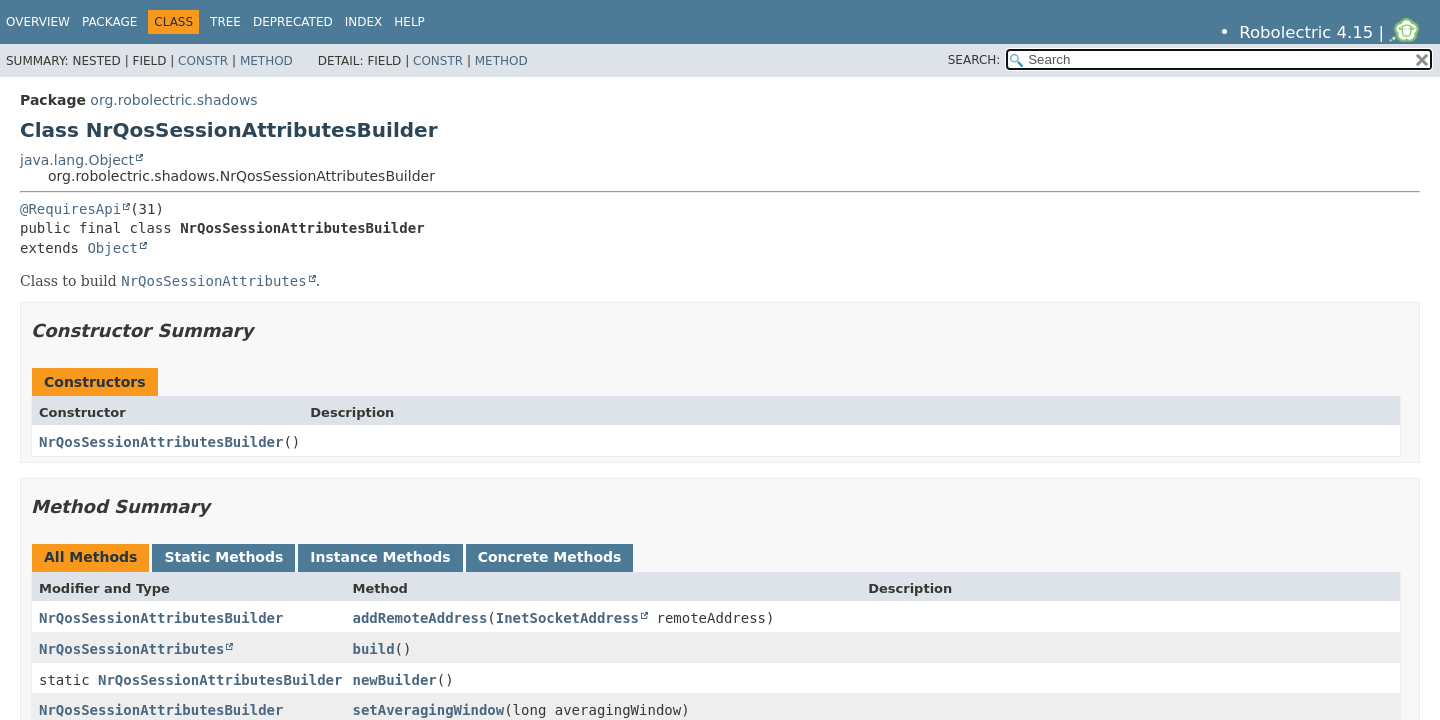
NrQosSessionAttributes (131, 649)
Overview (38, 22)
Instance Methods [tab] (380, 557)
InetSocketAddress (567, 618)
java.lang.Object (77, 160)
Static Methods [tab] (223, 557)
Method (266, 61)
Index (364, 22)
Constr (203, 61)
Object (112, 248)
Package (109, 22)
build (373, 649)
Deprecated (293, 22)
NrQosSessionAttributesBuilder (161, 442)
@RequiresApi (70, 209)
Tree (225, 22)
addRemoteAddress (419, 618)
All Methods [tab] (90, 557)
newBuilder (394, 680)
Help (409, 22)
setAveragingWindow (428, 710)
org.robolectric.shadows (173, 100)
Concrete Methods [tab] (550, 557)
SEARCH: (974, 60)
